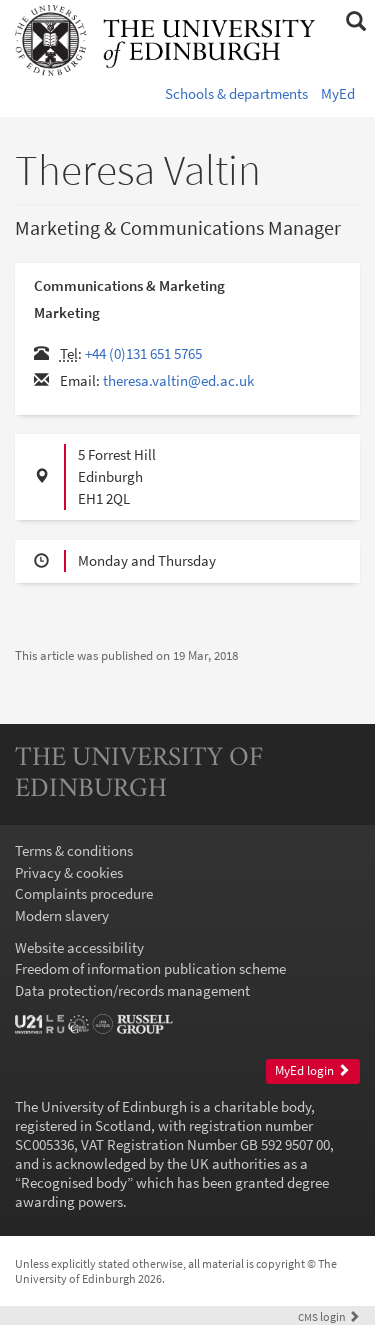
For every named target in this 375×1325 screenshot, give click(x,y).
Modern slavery (62, 915)
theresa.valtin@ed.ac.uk (178, 380)
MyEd (338, 93)
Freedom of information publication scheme (150, 968)
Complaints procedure (84, 893)
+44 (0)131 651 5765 (143, 353)
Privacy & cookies (69, 872)
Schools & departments (236, 93)
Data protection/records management (132, 990)
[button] (355, 22)
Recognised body (74, 1182)
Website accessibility (79, 947)
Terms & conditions (74, 850)
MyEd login (312, 1070)
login (329, 1316)
